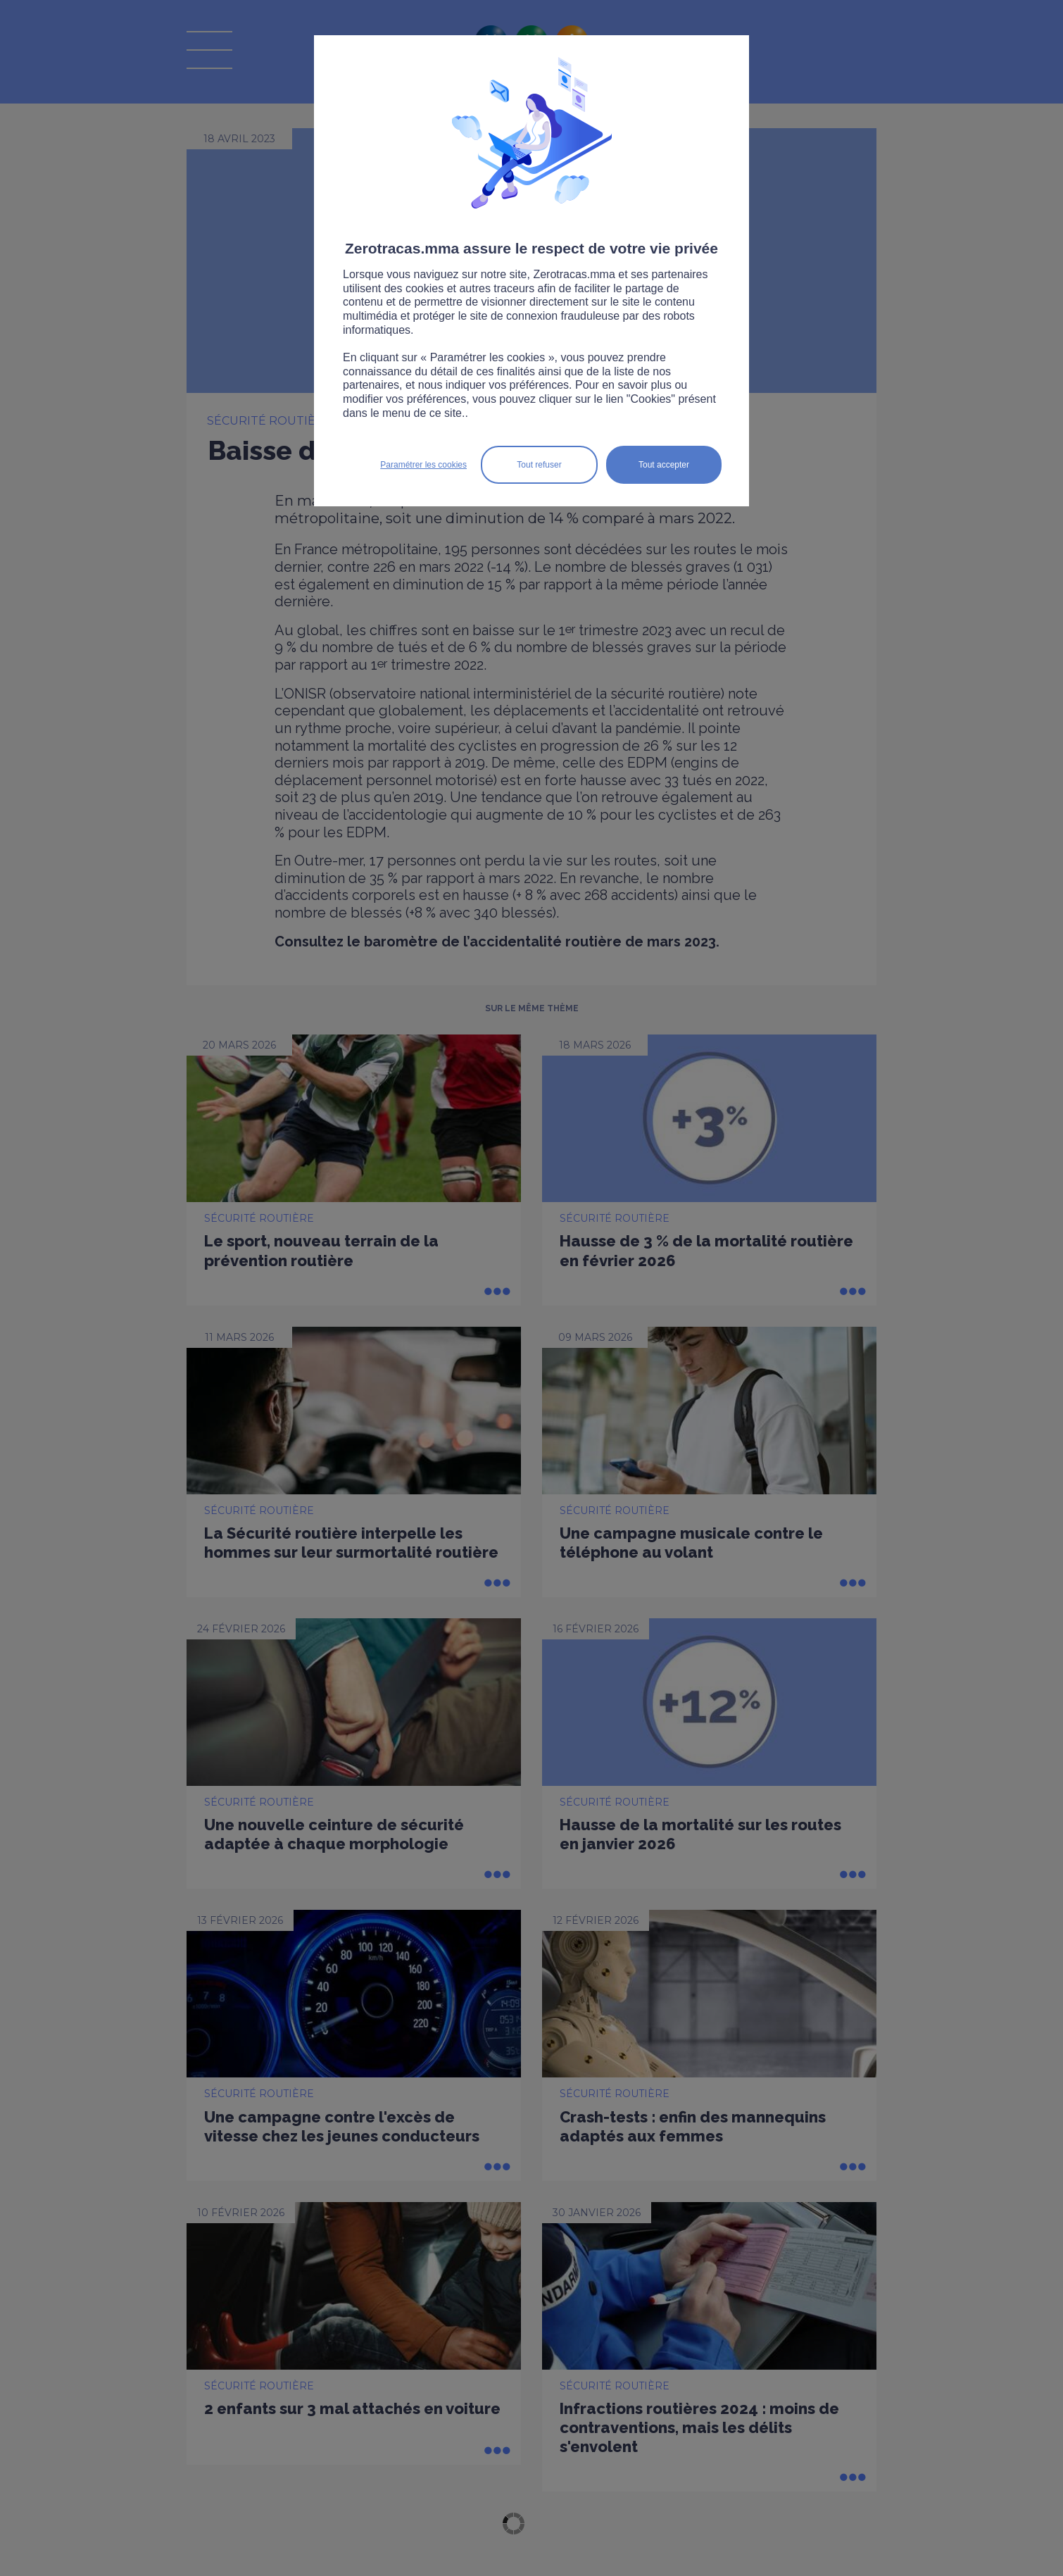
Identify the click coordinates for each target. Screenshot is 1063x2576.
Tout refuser (539, 465)
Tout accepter (664, 465)
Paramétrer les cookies (423, 465)
